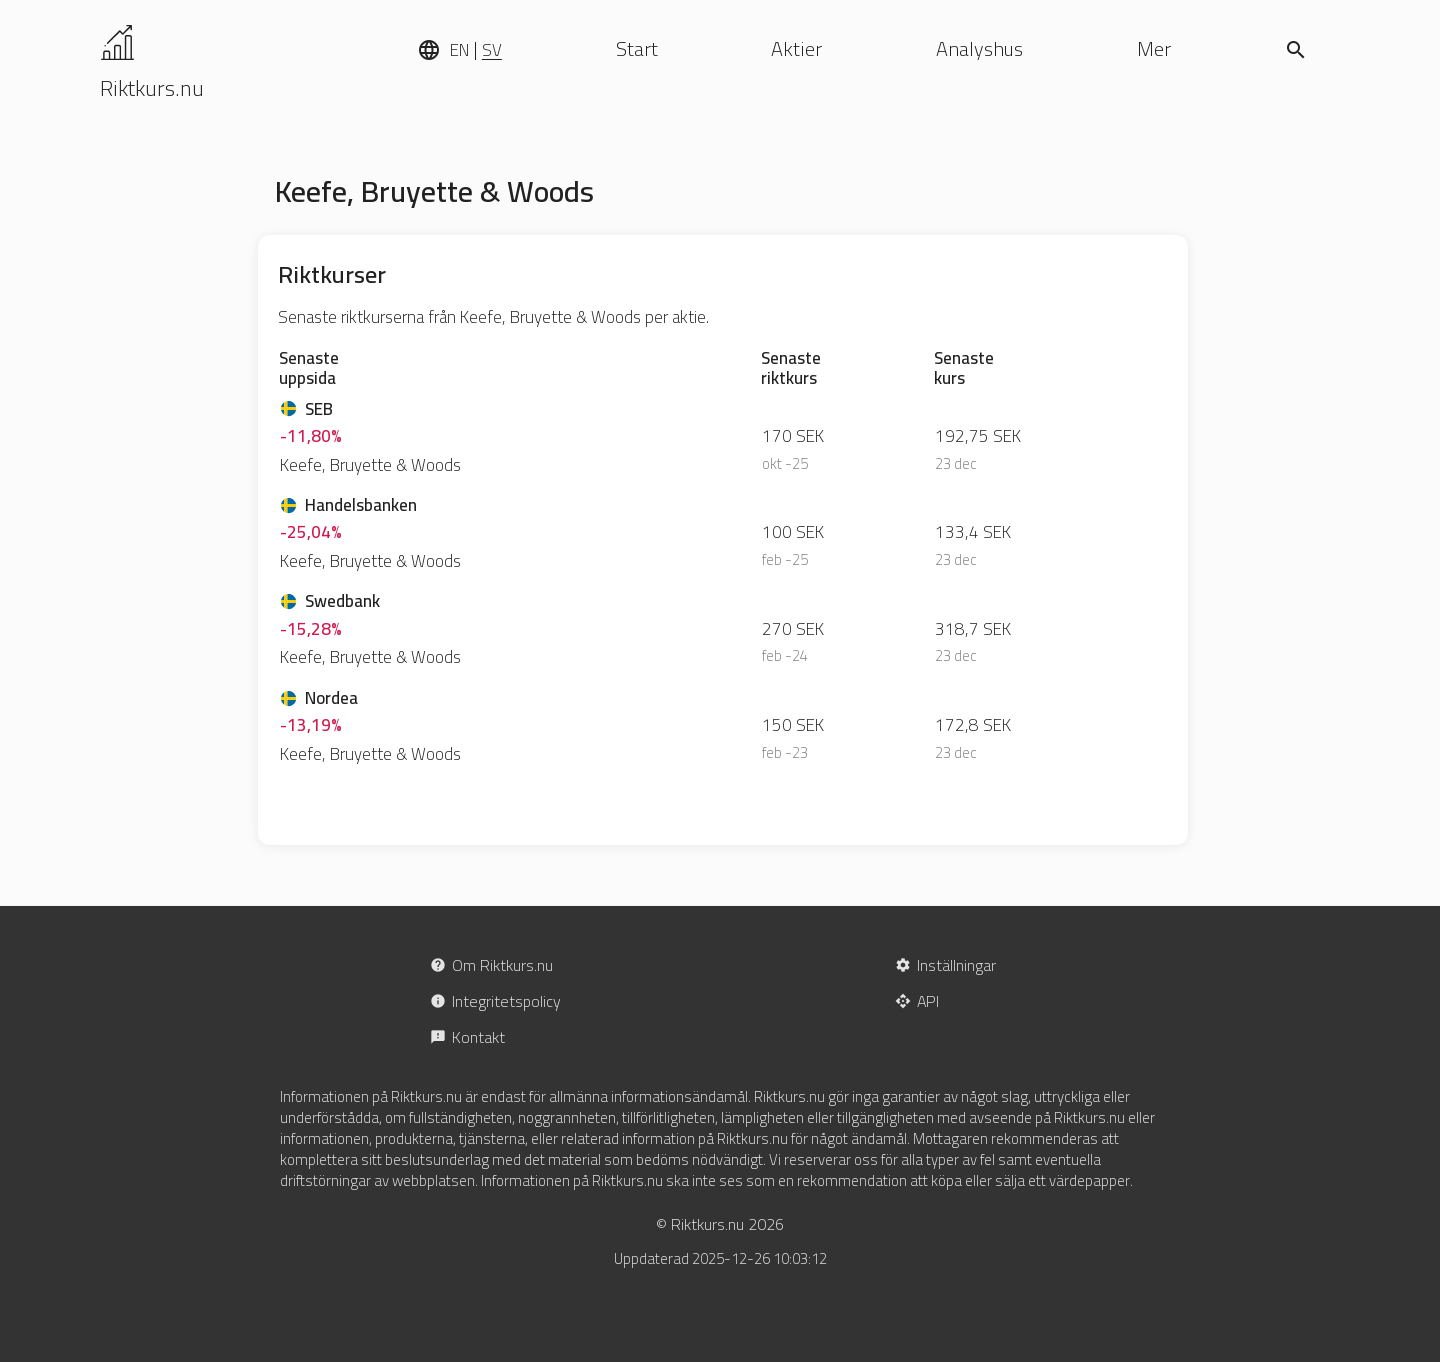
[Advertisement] (1288, 545)
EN (459, 50)
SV (492, 50)
